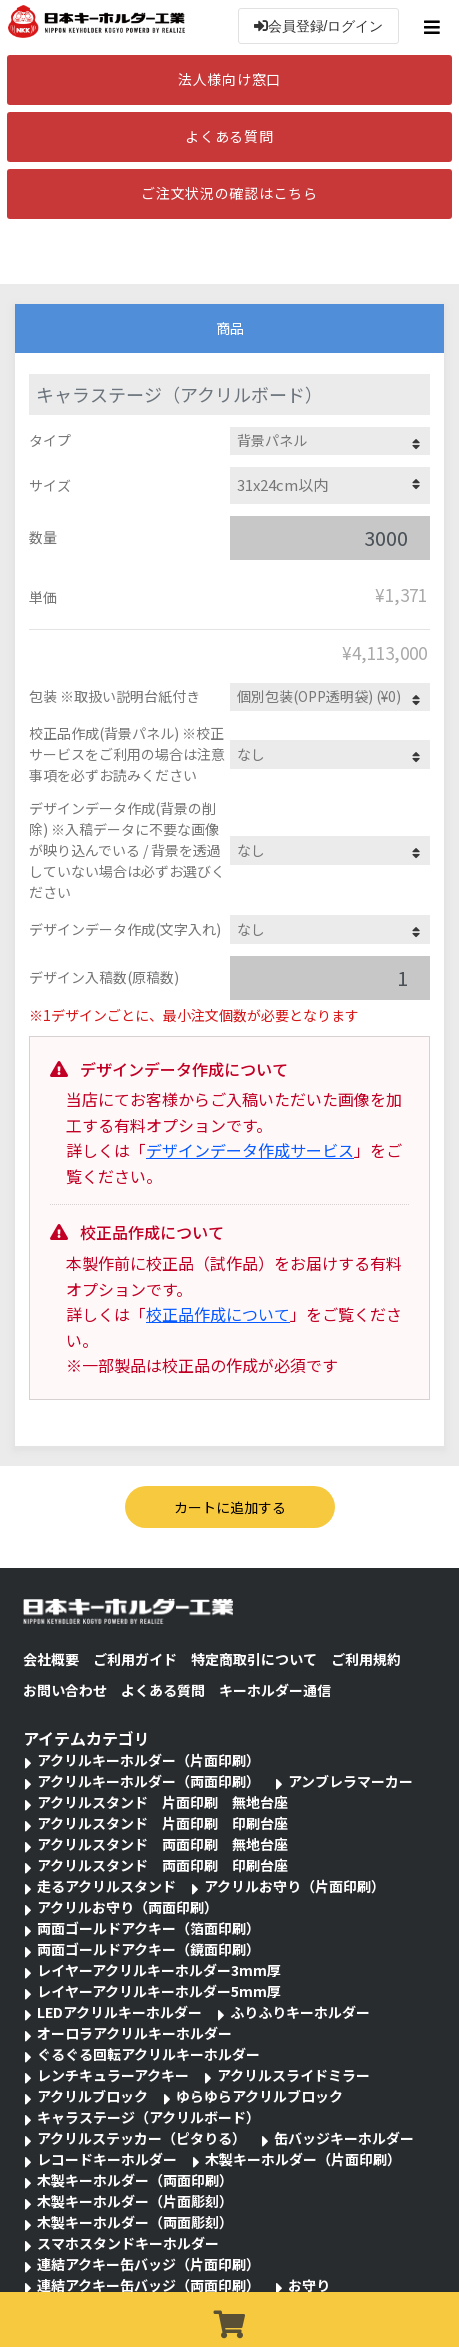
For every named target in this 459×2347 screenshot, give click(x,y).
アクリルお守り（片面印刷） (294, 1886)
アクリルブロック (92, 2096)
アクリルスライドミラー (293, 2075)
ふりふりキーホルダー (300, 2012)
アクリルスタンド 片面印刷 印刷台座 (162, 1823)
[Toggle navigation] (434, 27)
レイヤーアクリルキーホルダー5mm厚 (159, 1991)
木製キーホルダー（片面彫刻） (135, 2201)
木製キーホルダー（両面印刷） (135, 2180)
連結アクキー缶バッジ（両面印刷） (148, 2285)
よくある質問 (229, 136)
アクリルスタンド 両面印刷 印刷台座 (162, 1865)
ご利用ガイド (135, 1659)
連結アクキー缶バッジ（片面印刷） (148, 2264)
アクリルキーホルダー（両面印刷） (148, 1781)
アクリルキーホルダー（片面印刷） (148, 1760)
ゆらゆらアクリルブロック (259, 2096)
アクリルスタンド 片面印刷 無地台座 (162, 1802)
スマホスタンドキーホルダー (128, 2243)
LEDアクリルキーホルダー (119, 2012)
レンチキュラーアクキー (113, 2075)
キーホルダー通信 (275, 1690)
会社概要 (51, 1659)
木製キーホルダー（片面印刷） (303, 2159)
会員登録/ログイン (319, 26)
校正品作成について (218, 1314)
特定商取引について (254, 1659)
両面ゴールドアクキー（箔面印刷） (148, 1928)
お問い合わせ (65, 1690)
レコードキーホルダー (107, 2159)
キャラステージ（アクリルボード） (148, 2117)
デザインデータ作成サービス (250, 1150)
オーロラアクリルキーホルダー (134, 2033)
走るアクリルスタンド (106, 1886)
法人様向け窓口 (229, 79)
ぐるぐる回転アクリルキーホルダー (148, 2054)
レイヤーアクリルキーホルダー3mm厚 (159, 1970)
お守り (309, 2285)
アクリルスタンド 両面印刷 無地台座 (162, 1844)
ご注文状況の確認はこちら (229, 193)
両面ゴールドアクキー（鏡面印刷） (148, 1949)
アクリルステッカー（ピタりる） (141, 2138)
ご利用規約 (366, 1659)
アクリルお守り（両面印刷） (127, 1907)
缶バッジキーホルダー (344, 2138)
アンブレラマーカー (350, 1781)
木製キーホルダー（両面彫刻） (135, 2222)
